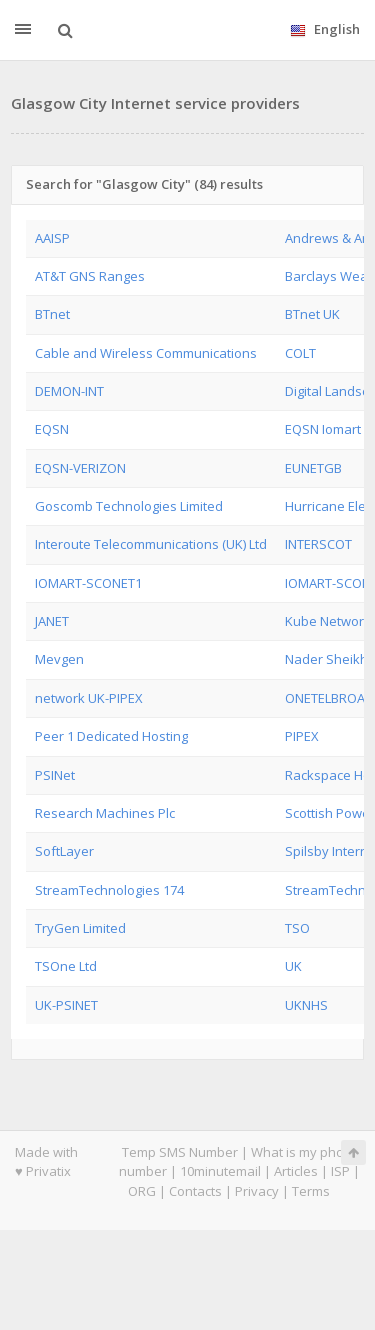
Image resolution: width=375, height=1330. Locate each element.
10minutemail (220, 1171)
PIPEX (302, 736)
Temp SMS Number (180, 1152)
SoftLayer (64, 851)
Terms (311, 1191)
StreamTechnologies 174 (109, 890)
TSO (297, 928)
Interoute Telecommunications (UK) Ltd (151, 544)
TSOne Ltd (66, 966)
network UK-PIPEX (89, 698)
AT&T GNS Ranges (90, 276)
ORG (142, 1191)
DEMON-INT (69, 391)
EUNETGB (313, 468)
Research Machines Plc (105, 813)
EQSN (52, 429)
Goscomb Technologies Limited (129, 506)
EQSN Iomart (323, 429)
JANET (52, 621)
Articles (296, 1171)
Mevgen (59, 659)
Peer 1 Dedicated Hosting (111, 736)
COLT (300, 353)
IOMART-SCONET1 (88, 583)
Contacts (195, 1191)
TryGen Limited (80, 928)
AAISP (52, 238)
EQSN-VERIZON (80, 468)
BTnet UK (312, 314)
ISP (340, 1171)
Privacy (257, 1191)
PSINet (55, 775)
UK (293, 966)
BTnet (52, 314)
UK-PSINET (66, 1005)
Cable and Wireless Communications (146, 353)
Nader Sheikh (326, 659)
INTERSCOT (318, 544)
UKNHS (306, 1005)
